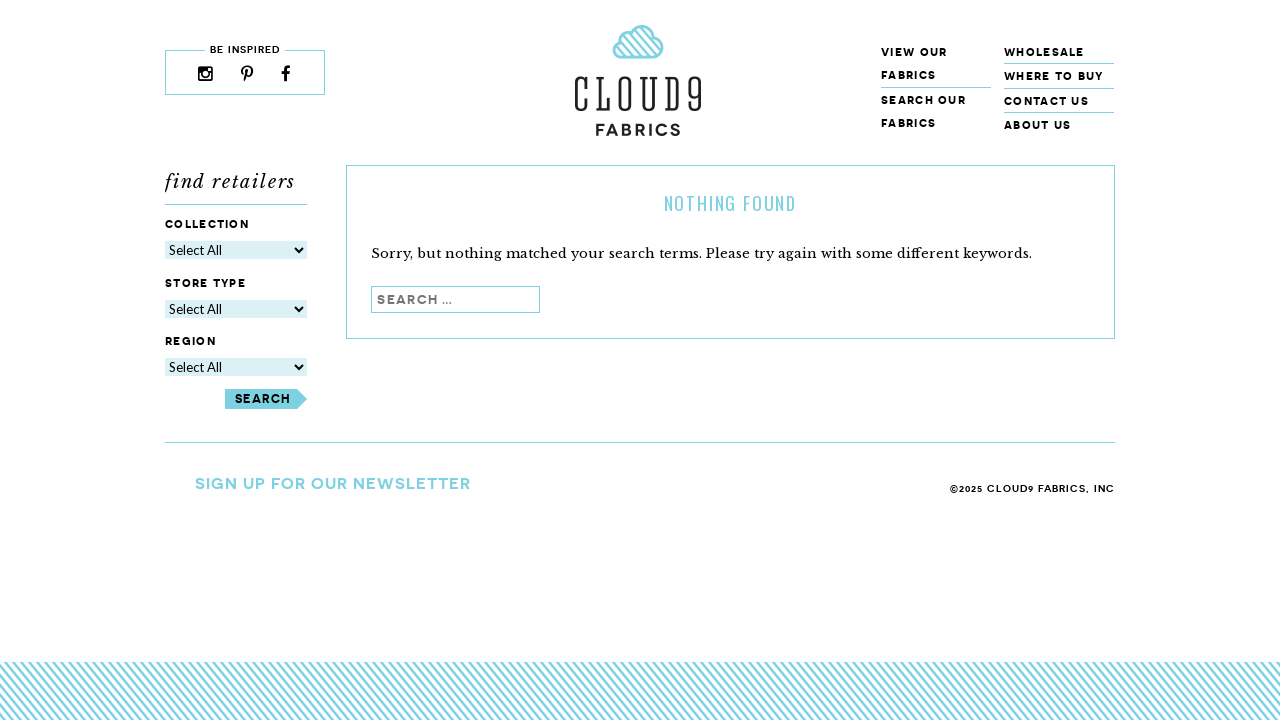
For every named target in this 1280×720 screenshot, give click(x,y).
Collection (207, 223)
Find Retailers (230, 182)
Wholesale (1044, 51)
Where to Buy (1054, 75)
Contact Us (1046, 100)
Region (190, 341)
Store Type (205, 282)
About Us (1037, 124)
